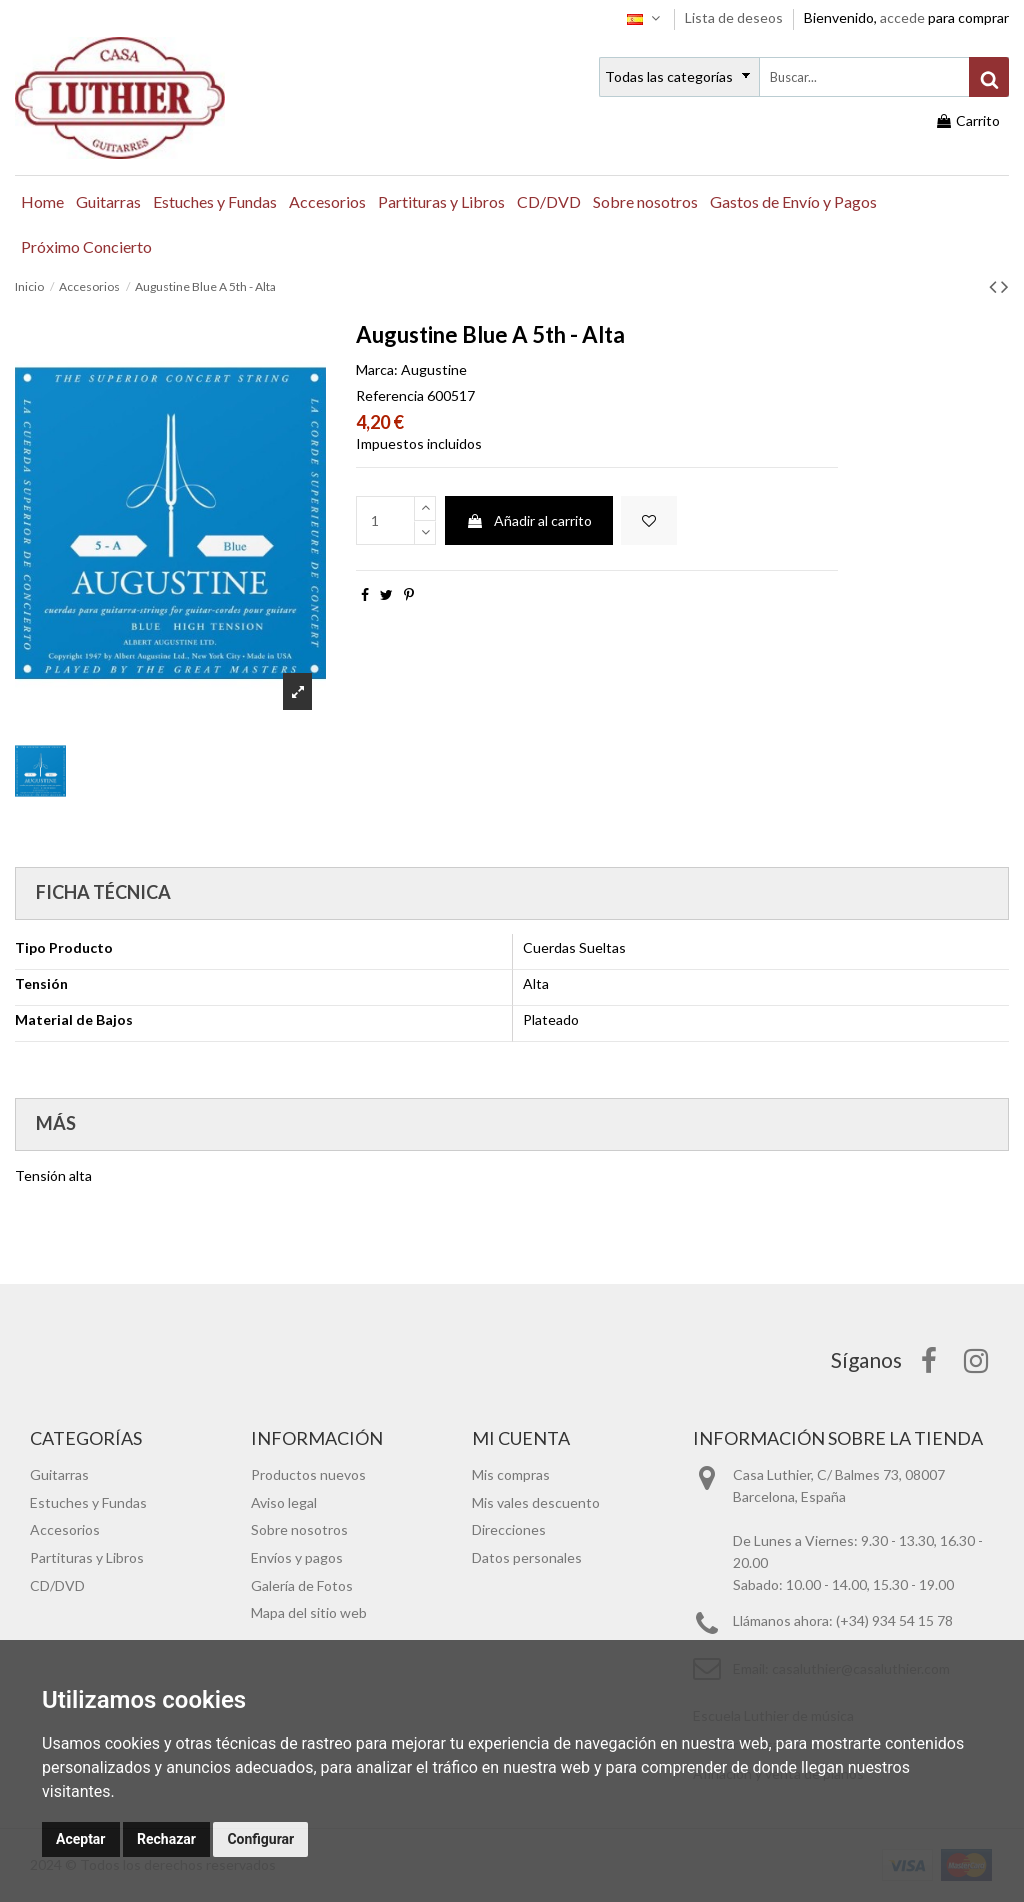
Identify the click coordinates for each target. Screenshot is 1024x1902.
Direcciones (509, 1529)
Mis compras (511, 1474)
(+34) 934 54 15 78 (894, 1620)
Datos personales (527, 1557)
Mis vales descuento (536, 1502)
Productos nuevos (308, 1474)
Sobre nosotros (299, 1529)
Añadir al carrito (529, 520)
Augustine (434, 369)
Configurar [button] (260, 1839)
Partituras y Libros (87, 1557)
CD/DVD (57, 1585)
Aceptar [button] (81, 1839)
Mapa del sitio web (309, 1612)
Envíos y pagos (297, 1557)
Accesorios (65, 1529)
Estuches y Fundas (88, 1502)
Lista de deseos (735, 17)
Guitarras (59, 1474)
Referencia (390, 395)
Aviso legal (284, 1502)
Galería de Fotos (302, 1585)
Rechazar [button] (166, 1839)
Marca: (377, 369)
